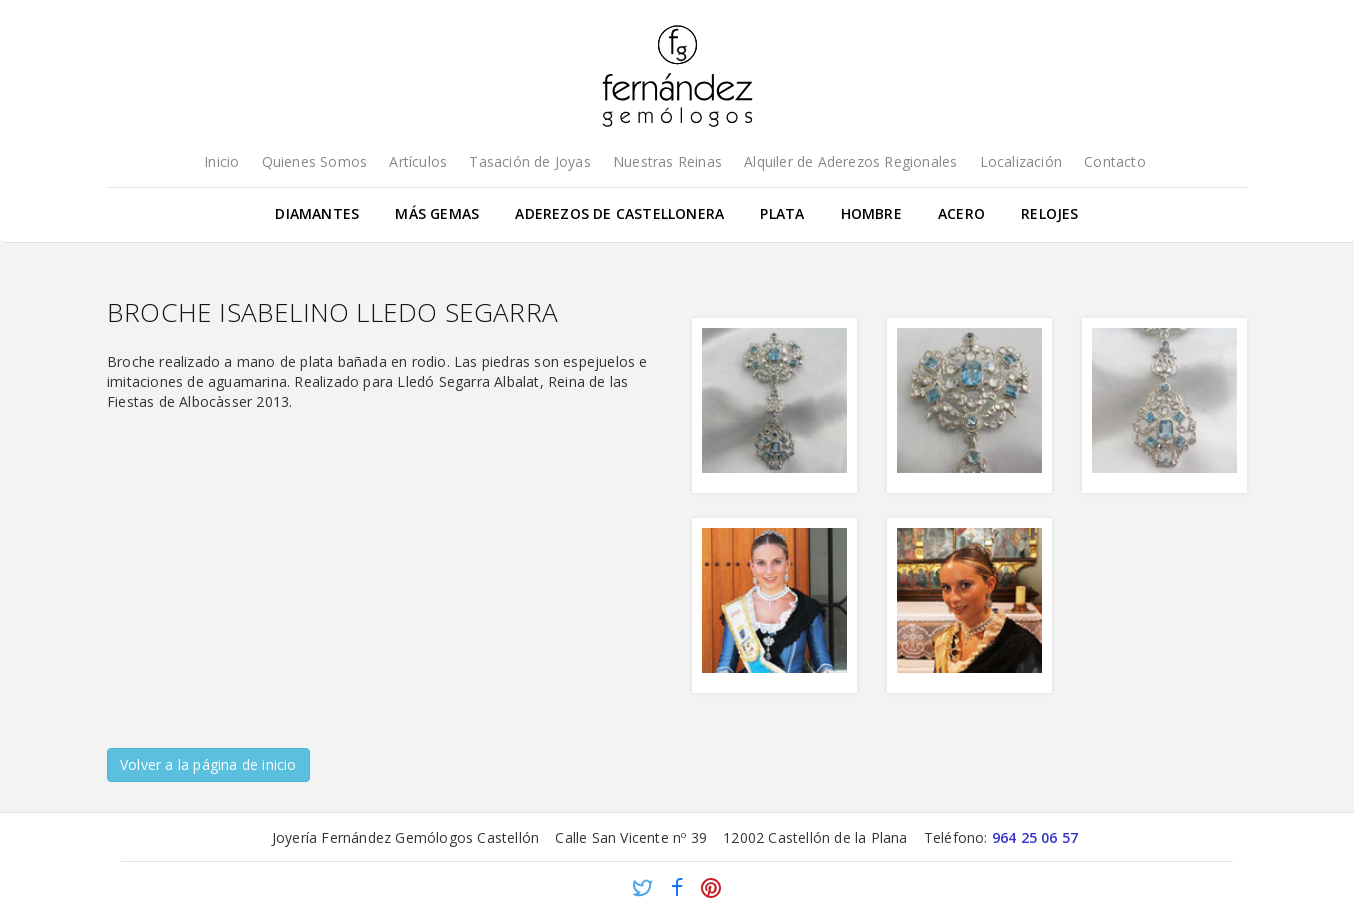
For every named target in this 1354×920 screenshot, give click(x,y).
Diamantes (317, 213)
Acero (961, 213)
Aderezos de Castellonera (619, 213)
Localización (1021, 161)
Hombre (871, 213)
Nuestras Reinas (667, 161)
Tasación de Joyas (529, 161)
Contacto (1115, 161)
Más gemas (437, 213)
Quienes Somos (315, 161)
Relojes (1049, 213)
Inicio (221, 161)
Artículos (418, 161)
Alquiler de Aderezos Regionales (850, 161)
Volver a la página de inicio (208, 764)
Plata (782, 213)
